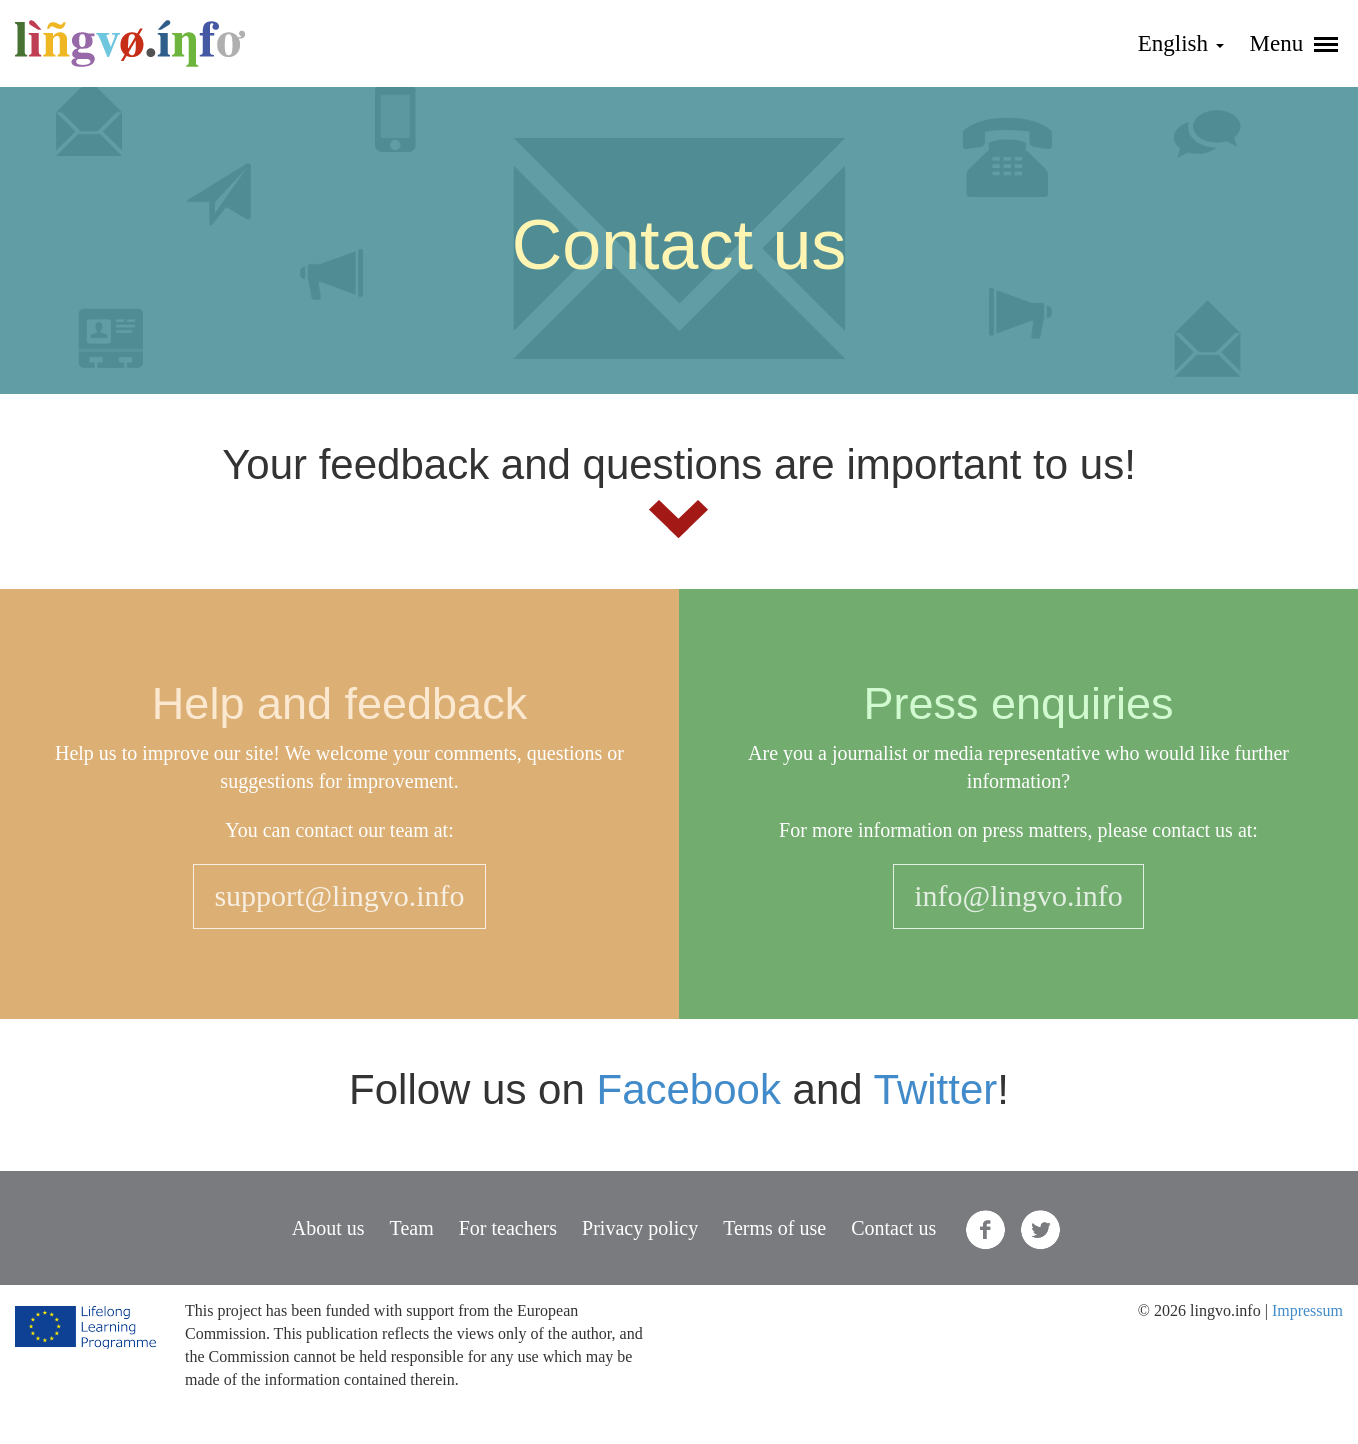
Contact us (893, 1228)
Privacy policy (640, 1228)
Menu (1294, 43)
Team (412, 1228)
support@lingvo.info (339, 895)
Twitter (936, 1089)
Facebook (688, 1089)
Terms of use (774, 1228)
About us (328, 1228)
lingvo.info (130, 43)
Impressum (1307, 1310)
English (1181, 43)
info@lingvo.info (1018, 895)
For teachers (508, 1228)
